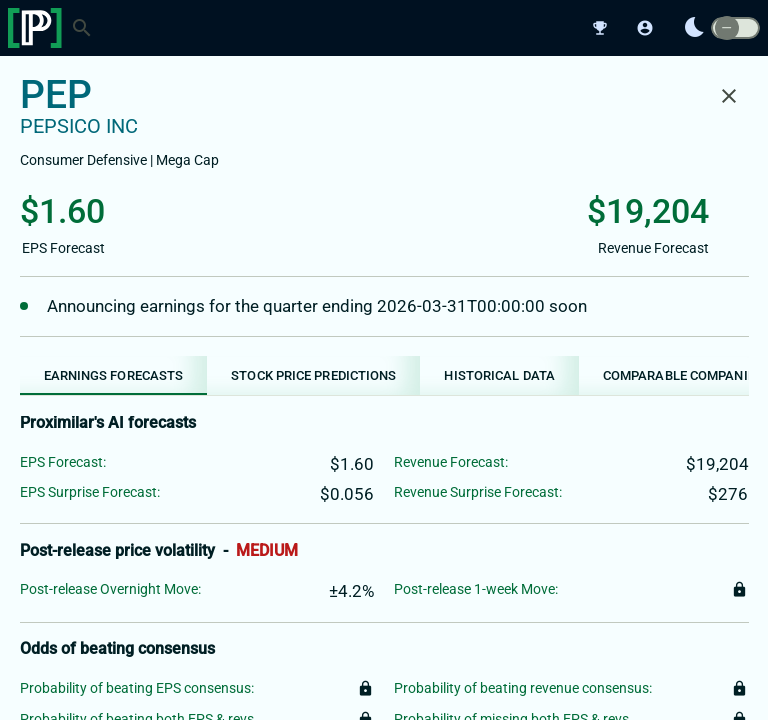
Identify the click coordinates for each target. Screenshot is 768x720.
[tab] (114, 375)
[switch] (735, 28)
